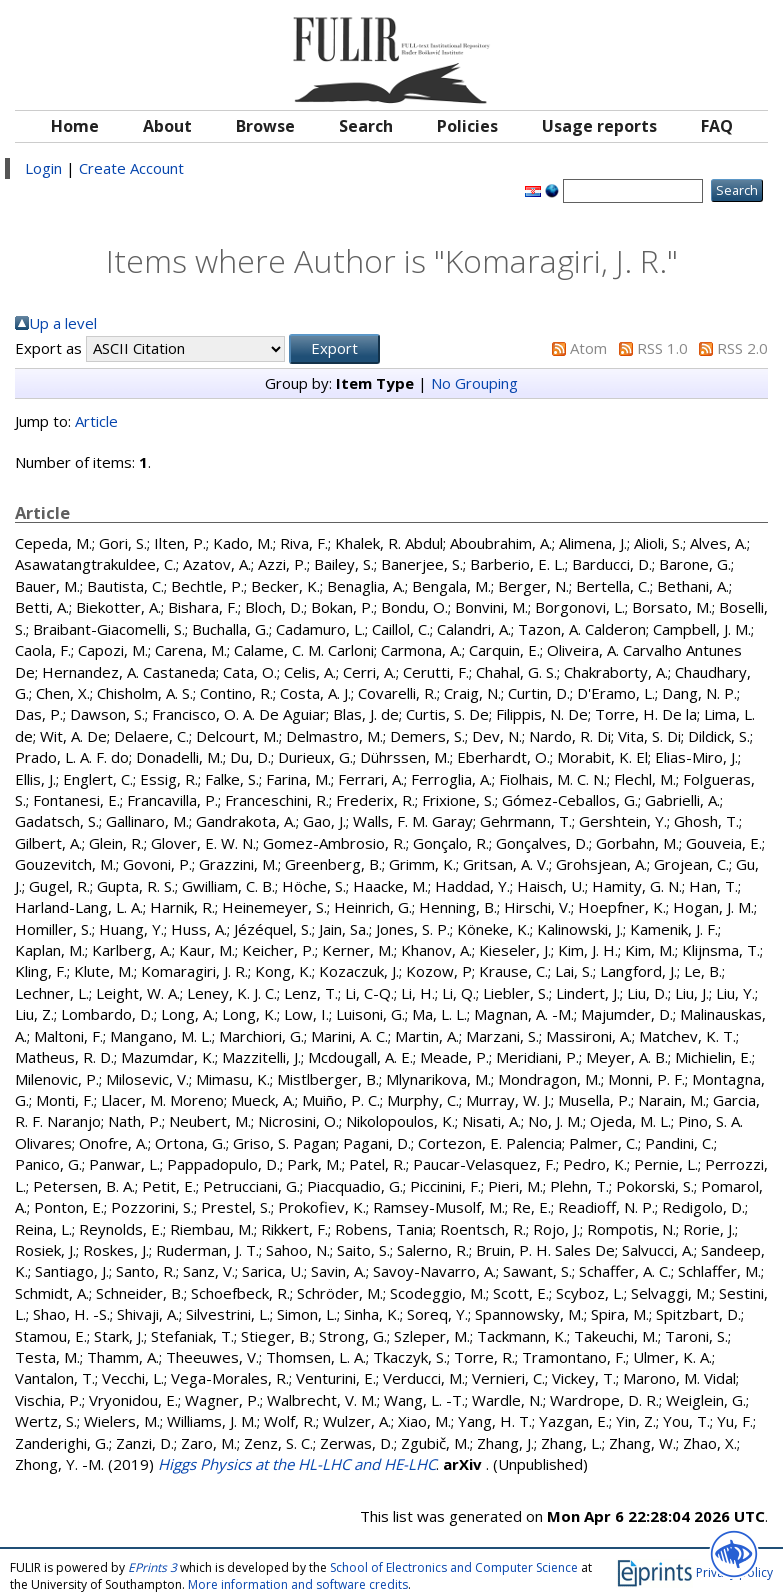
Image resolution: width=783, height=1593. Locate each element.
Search (366, 126)
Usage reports (599, 126)
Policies (467, 126)
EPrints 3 (152, 1567)
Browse (265, 126)
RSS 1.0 (662, 348)
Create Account (131, 168)
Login (43, 168)
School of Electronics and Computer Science (454, 1567)
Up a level (63, 323)
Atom (588, 348)
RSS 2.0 (742, 348)
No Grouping (474, 383)
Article (96, 421)
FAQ (717, 126)
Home (75, 126)
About (167, 126)
